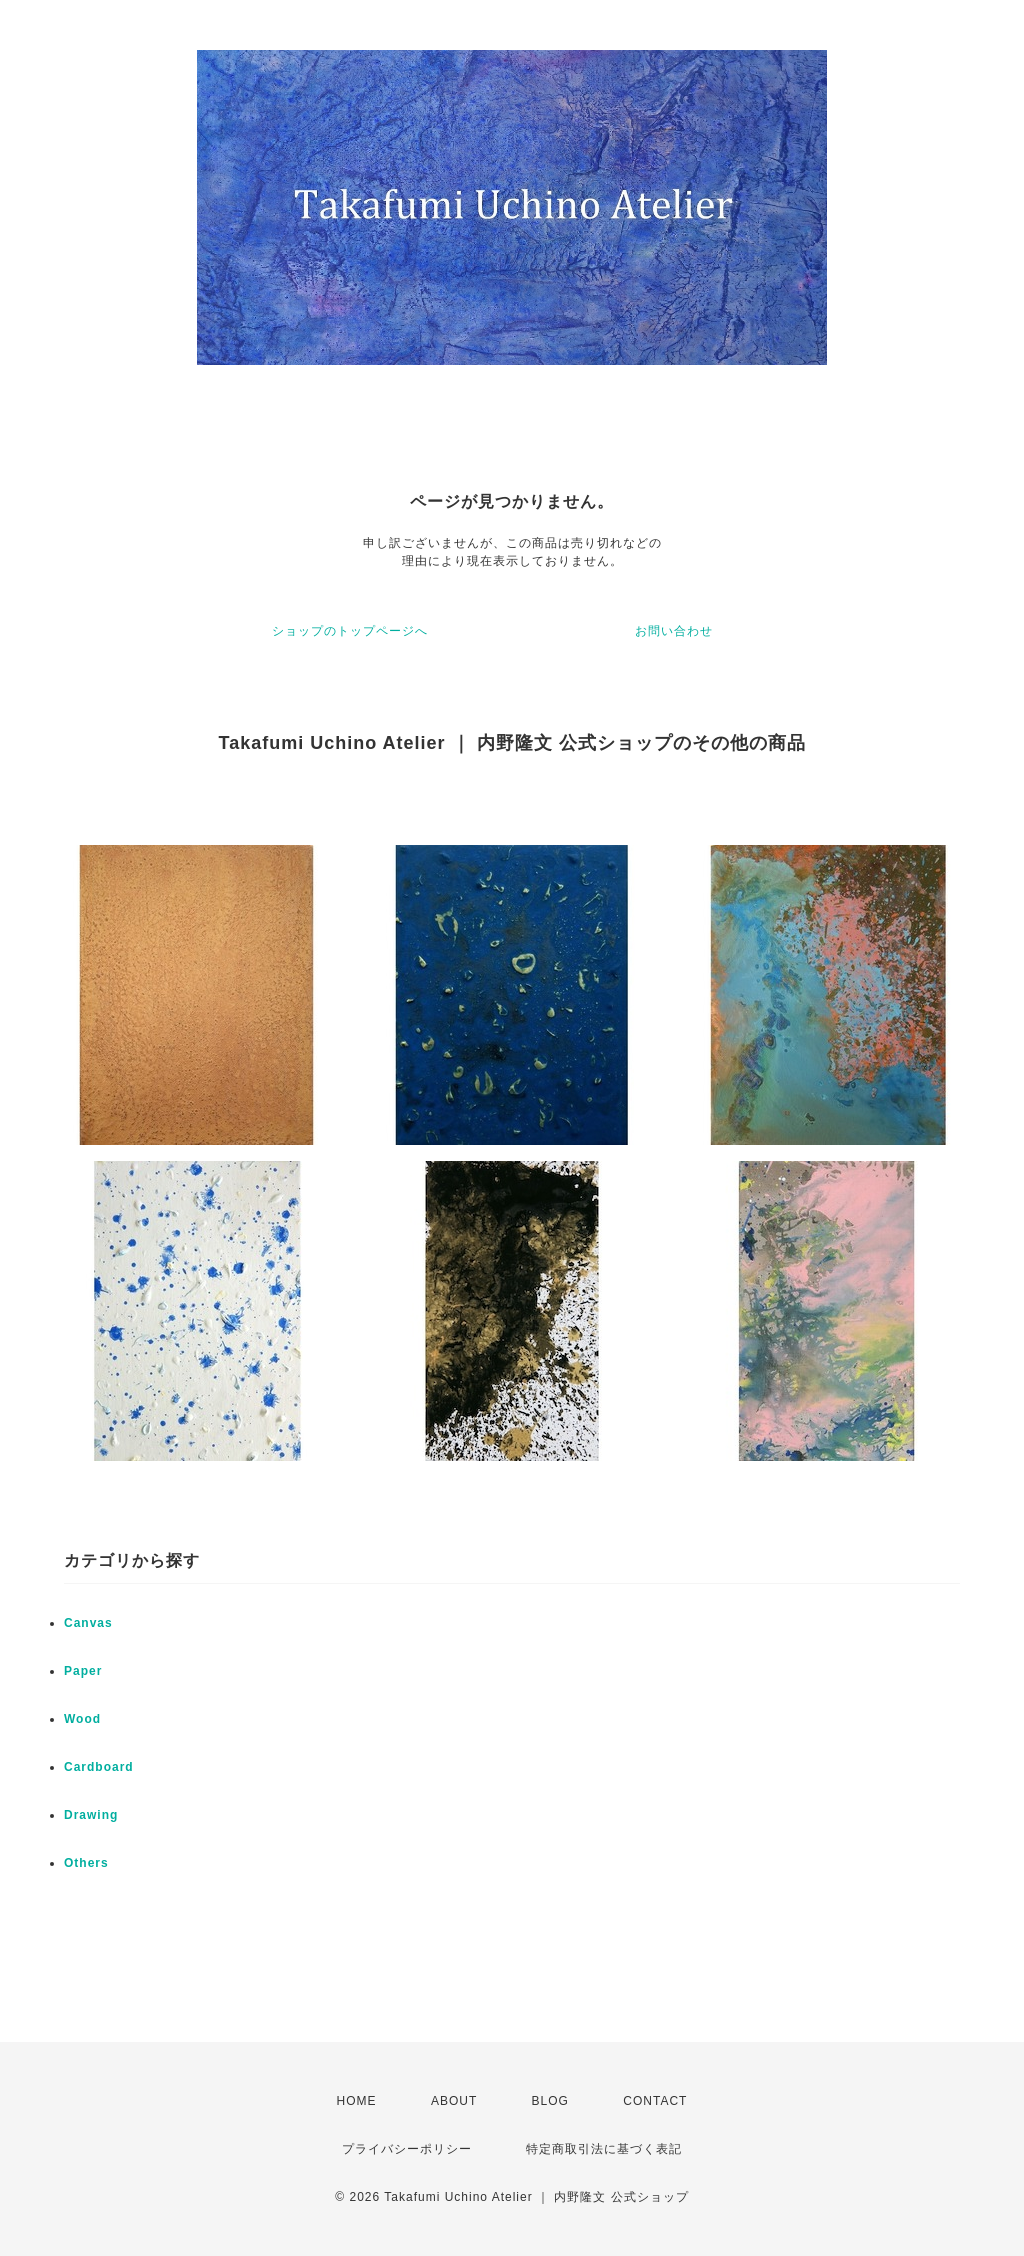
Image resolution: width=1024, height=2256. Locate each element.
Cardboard (99, 1767)
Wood (82, 1719)
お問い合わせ (674, 631)
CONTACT (655, 2101)
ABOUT (454, 2101)
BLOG (550, 2101)
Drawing (91, 1815)
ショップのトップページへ (350, 631)
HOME (357, 2101)
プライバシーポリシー (407, 2149)
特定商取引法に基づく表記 (604, 2149)
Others (86, 1863)
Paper (83, 1671)
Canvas (88, 1623)
